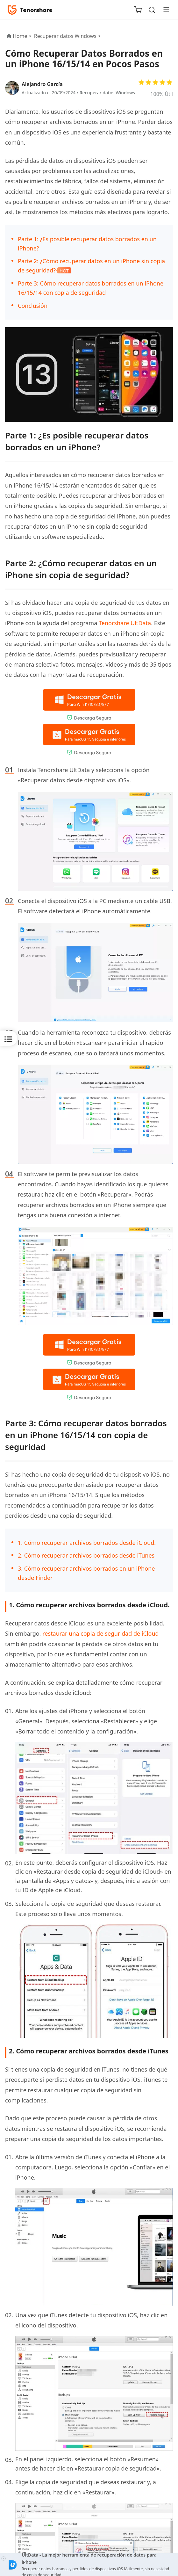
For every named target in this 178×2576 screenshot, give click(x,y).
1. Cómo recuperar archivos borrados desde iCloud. (87, 1542)
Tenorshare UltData (125, 623)
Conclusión (32, 305)
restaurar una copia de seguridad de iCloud (100, 1633)
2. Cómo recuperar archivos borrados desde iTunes (86, 1555)
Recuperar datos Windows (107, 93)
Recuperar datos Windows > (68, 36)
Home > (22, 36)
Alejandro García (42, 84)
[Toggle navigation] (163, 9)
